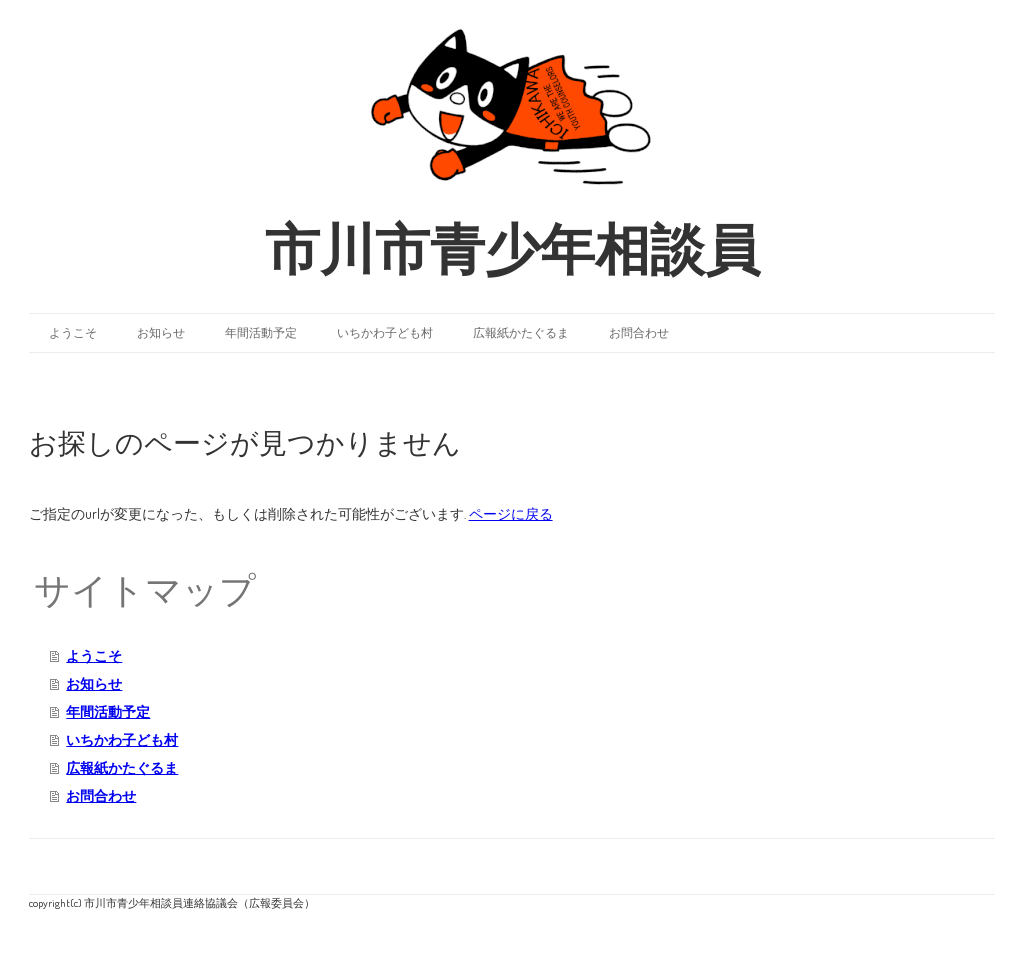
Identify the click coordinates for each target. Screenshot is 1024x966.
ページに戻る (511, 513)
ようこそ (73, 332)
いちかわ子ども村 (385, 332)
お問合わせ (639, 332)
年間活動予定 (261, 332)
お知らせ (161, 332)
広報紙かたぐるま (521, 332)
